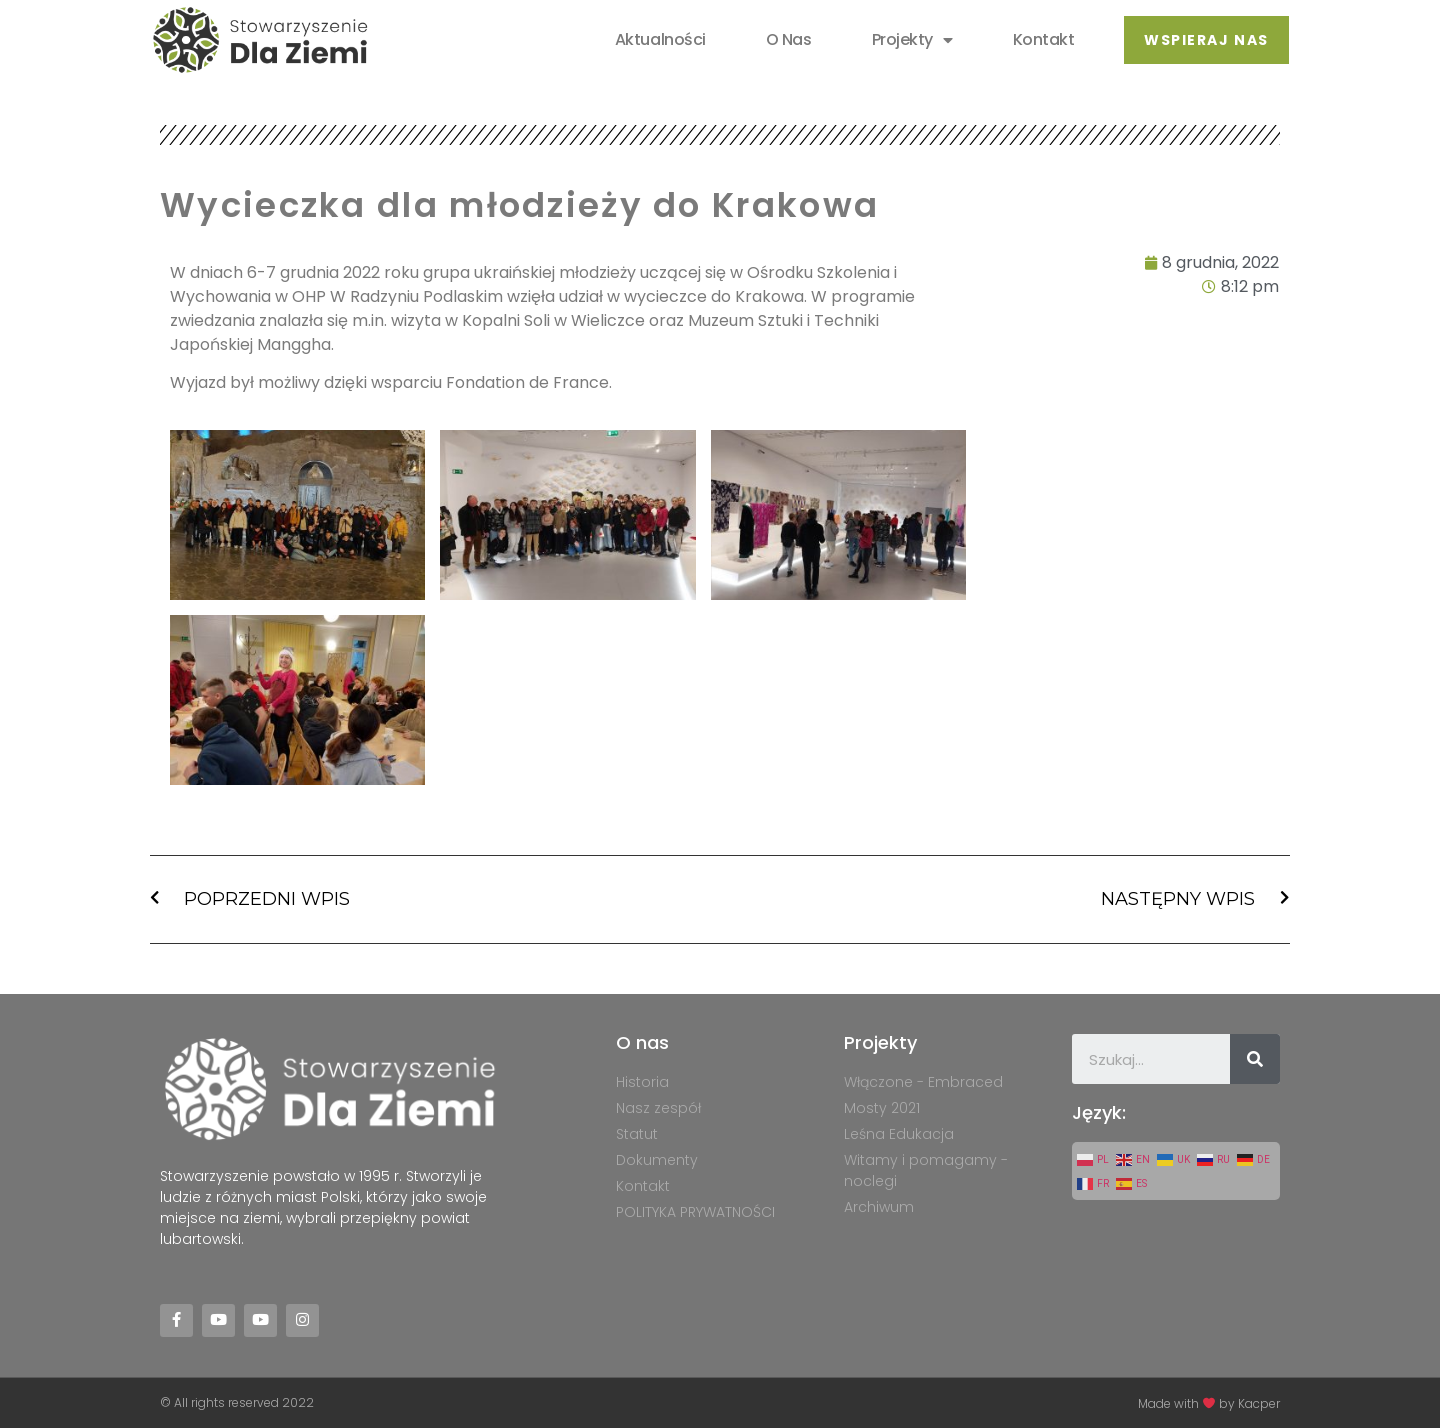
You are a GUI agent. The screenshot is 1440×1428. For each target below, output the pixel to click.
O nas (789, 39)
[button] (1206, 40)
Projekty (911, 40)
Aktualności (660, 39)
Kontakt (1043, 39)
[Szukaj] (1255, 1059)
